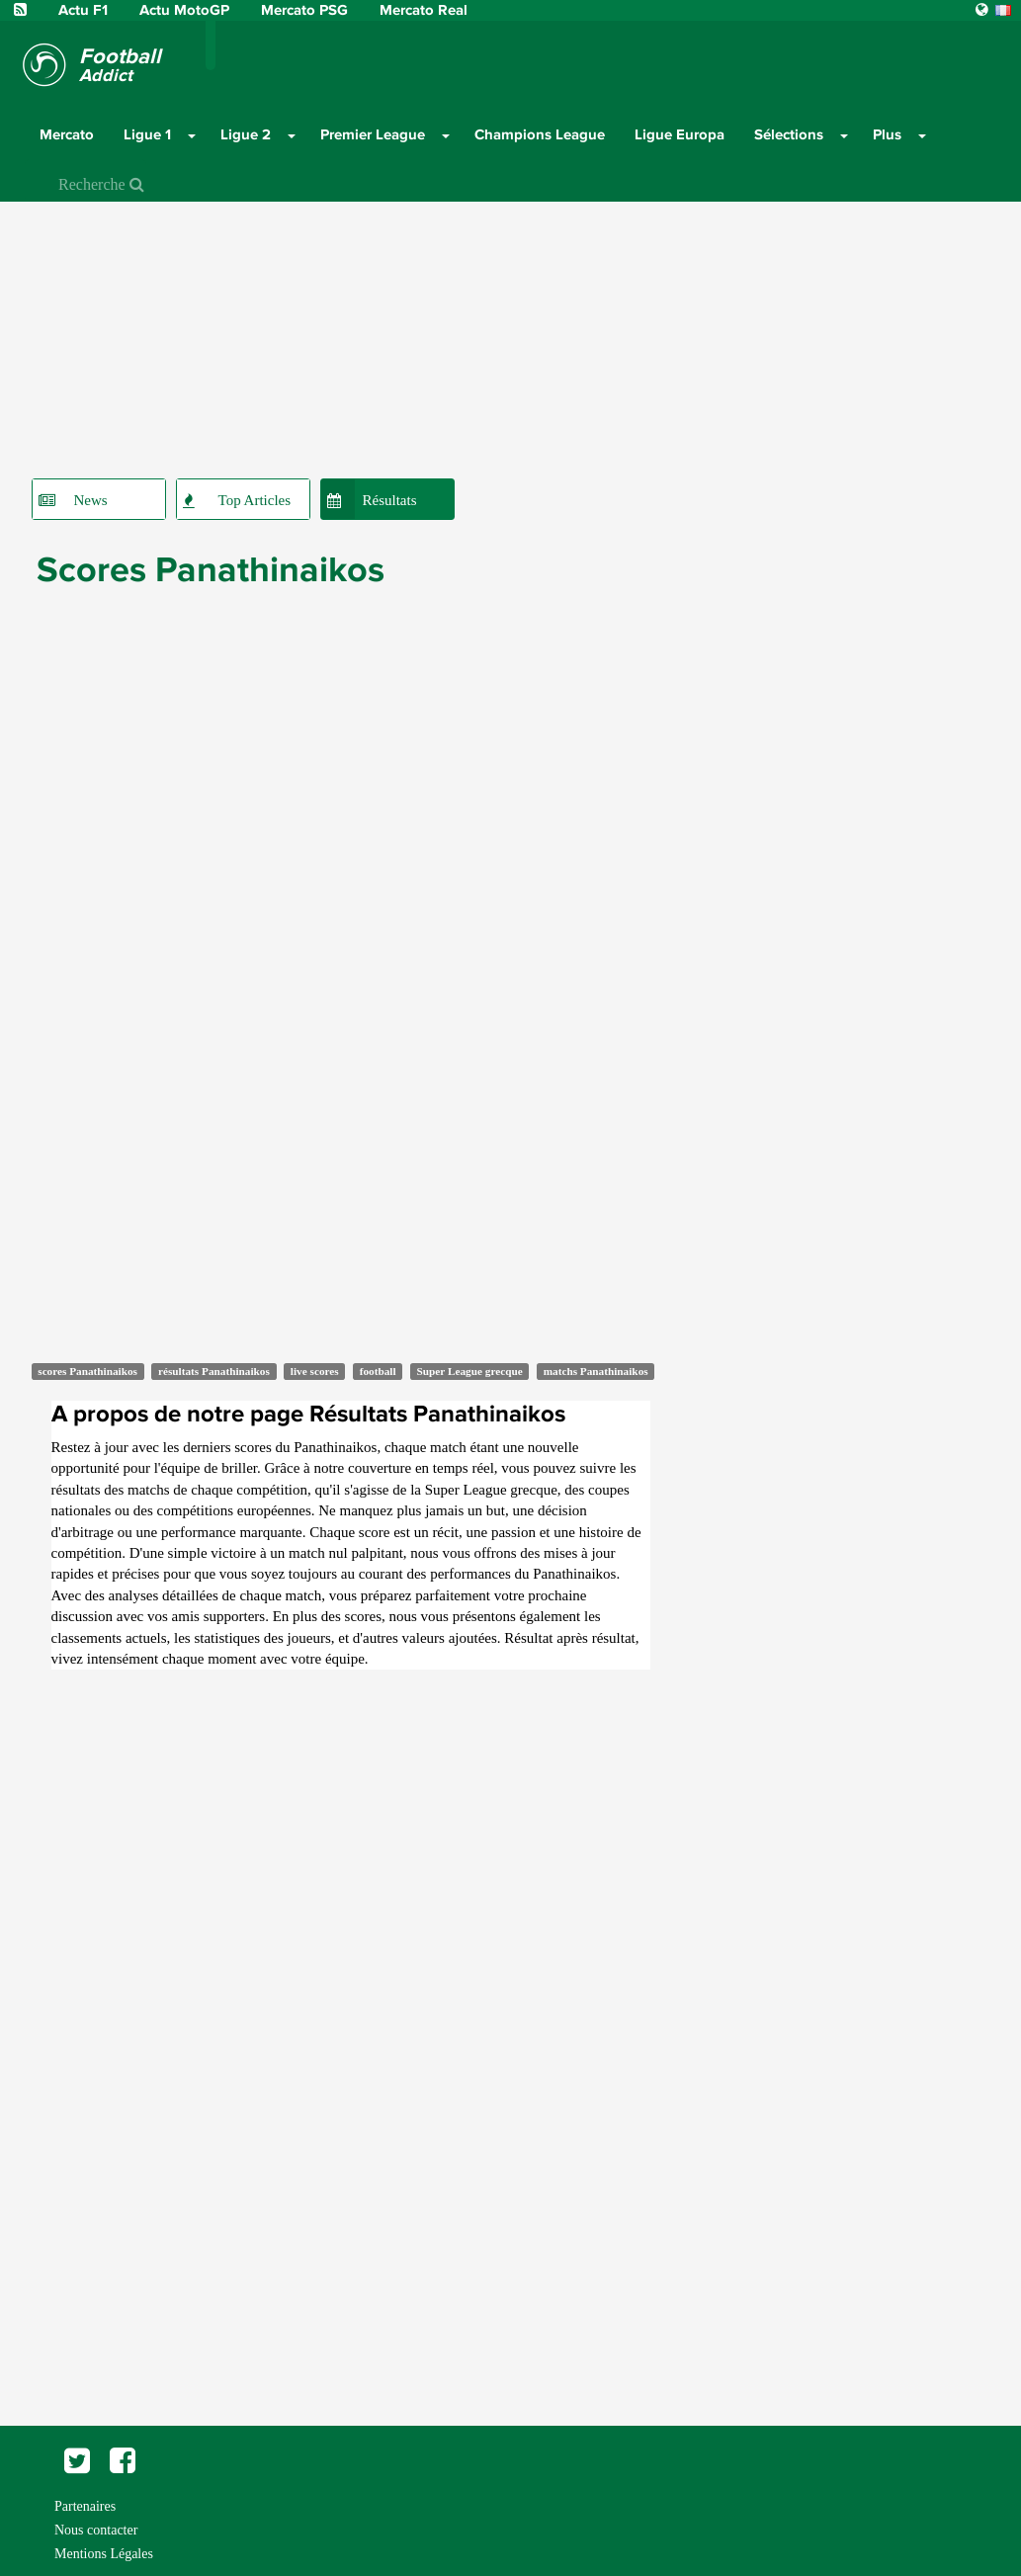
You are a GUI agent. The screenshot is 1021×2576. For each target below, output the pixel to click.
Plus (887, 134)
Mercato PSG (306, 10)
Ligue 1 (147, 134)
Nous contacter (95, 2530)
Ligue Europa (679, 134)
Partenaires (85, 2506)
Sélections (788, 134)
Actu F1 (83, 10)
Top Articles (255, 500)
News (91, 500)
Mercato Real (424, 10)
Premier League (372, 134)
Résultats (390, 500)
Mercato (67, 134)
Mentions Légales (103, 2553)
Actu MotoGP (186, 10)
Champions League (539, 134)
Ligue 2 (245, 134)
